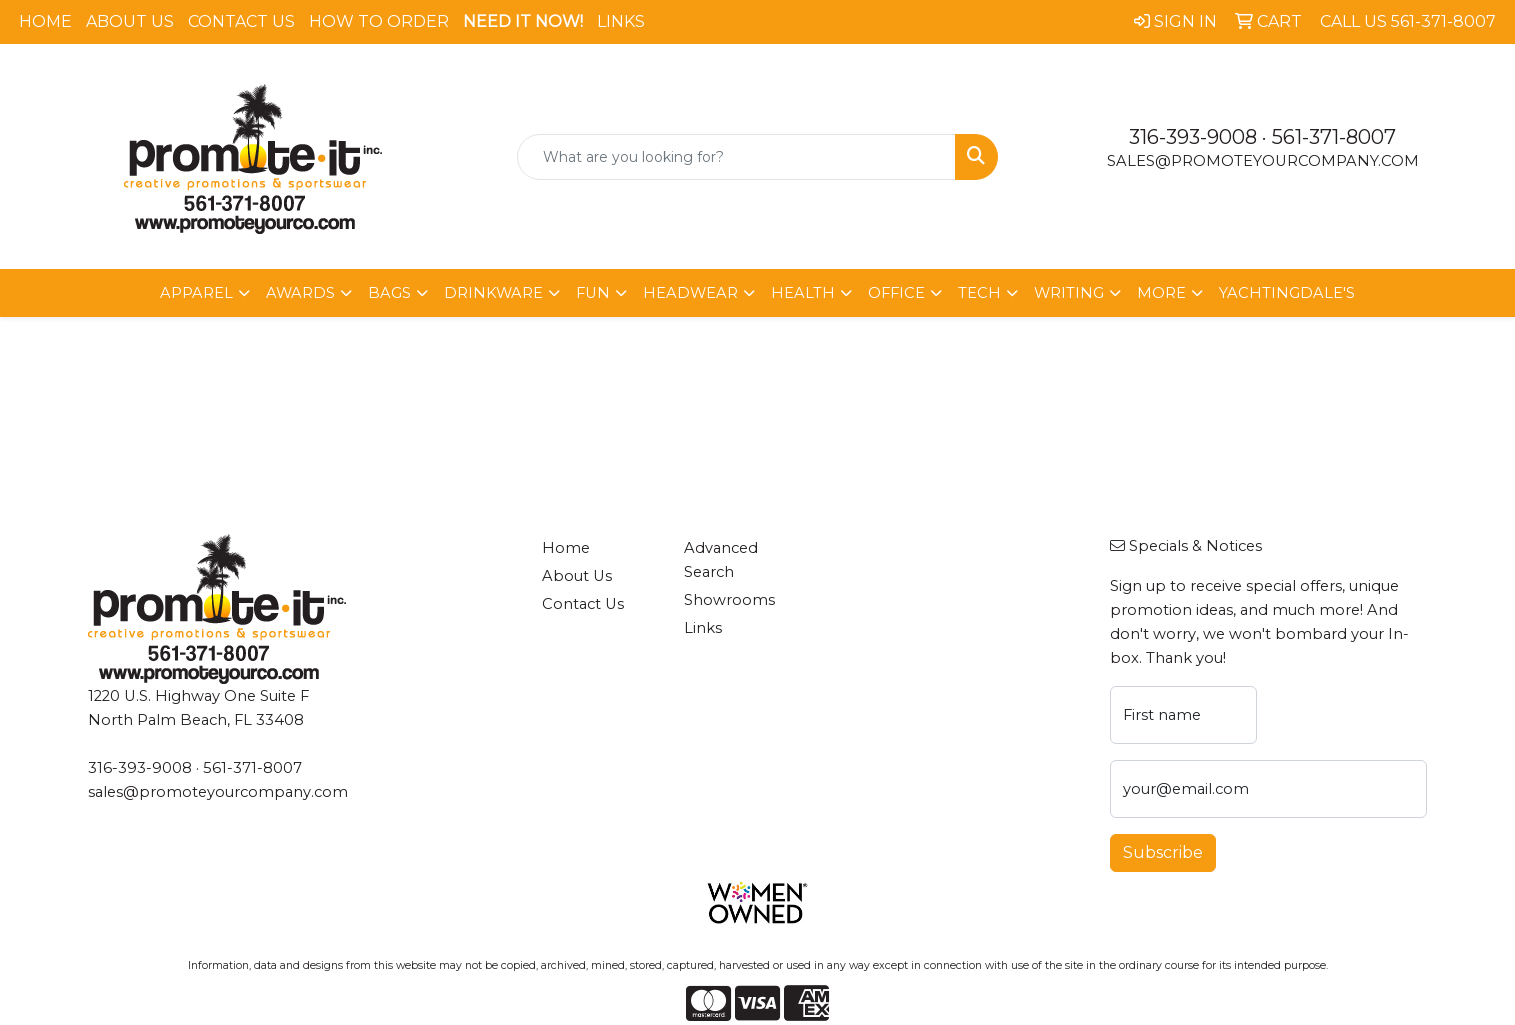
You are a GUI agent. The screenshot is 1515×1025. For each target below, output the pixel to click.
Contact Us (241, 21)
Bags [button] (389, 293)
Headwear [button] (690, 293)
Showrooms (729, 600)
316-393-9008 (1193, 137)
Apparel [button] (196, 293)
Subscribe (1163, 852)
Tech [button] (979, 293)
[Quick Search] (736, 157)
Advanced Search (721, 560)
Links (621, 21)
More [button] (1161, 293)
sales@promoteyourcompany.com (1263, 161)
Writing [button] (1069, 293)
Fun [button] (593, 293)
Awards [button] (300, 293)
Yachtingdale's (1287, 293)
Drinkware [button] (493, 293)
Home (45, 21)
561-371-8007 (1334, 137)
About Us (130, 21)
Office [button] (896, 293)
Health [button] (803, 293)
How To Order (379, 21)
